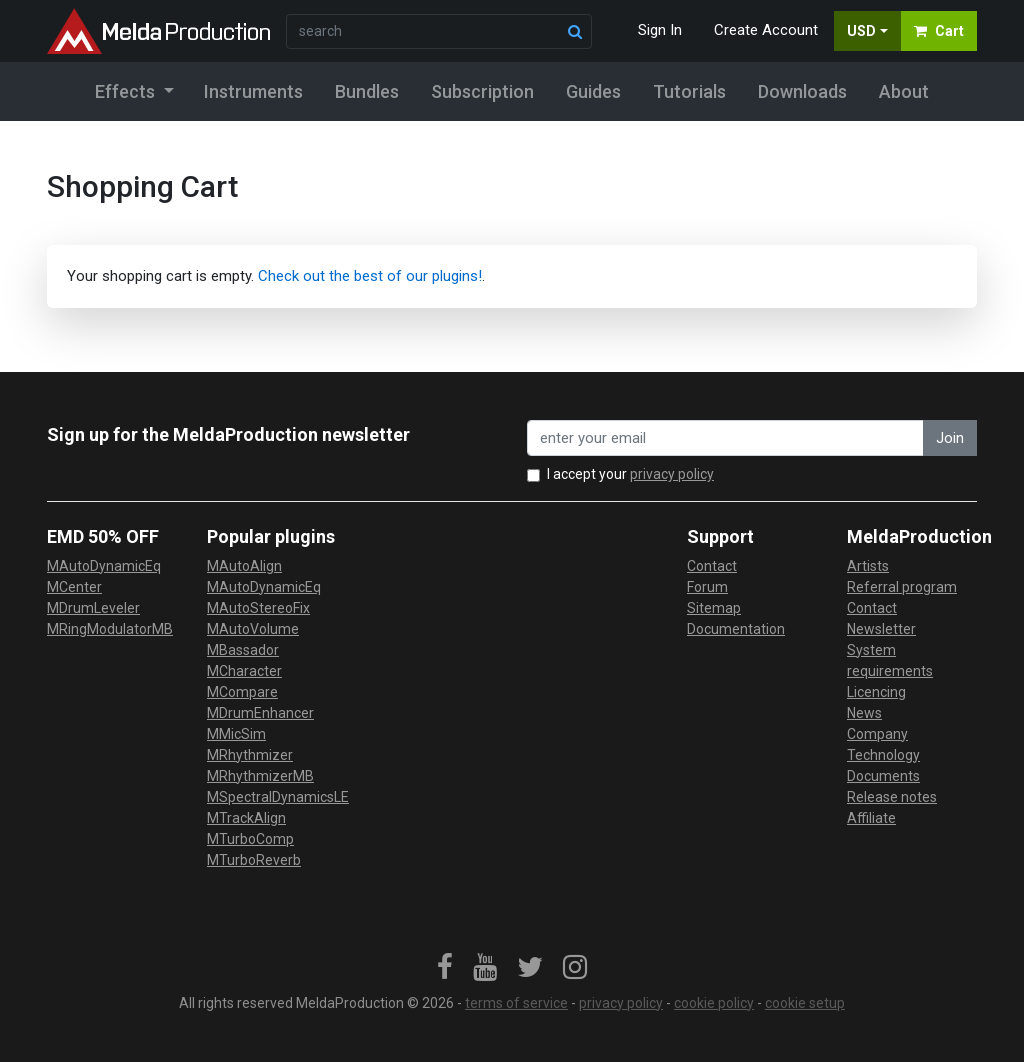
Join (950, 438)
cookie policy (714, 1003)
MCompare (242, 692)
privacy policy (672, 474)
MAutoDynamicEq (104, 566)
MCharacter (244, 671)
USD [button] (861, 31)
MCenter (74, 587)
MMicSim (236, 734)
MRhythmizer (250, 755)
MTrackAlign (246, 818)
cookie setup (805, 1003)
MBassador (243, 650)
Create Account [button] (766, 30)
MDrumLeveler (93, 608)
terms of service (516, 1003)
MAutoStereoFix (258, 608)
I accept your (630, 474)
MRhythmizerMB (260, 776)
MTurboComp (250, 839)
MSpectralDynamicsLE (278, 797)
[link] (445, 968)
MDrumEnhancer (260, 713)
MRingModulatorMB (110, 629)
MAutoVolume (253, 629)
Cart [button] (939, 31)
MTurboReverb (254, 860)
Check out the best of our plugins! (370, 276)
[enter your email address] (725, 438)
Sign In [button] (660, 30)
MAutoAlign (244, 566)
